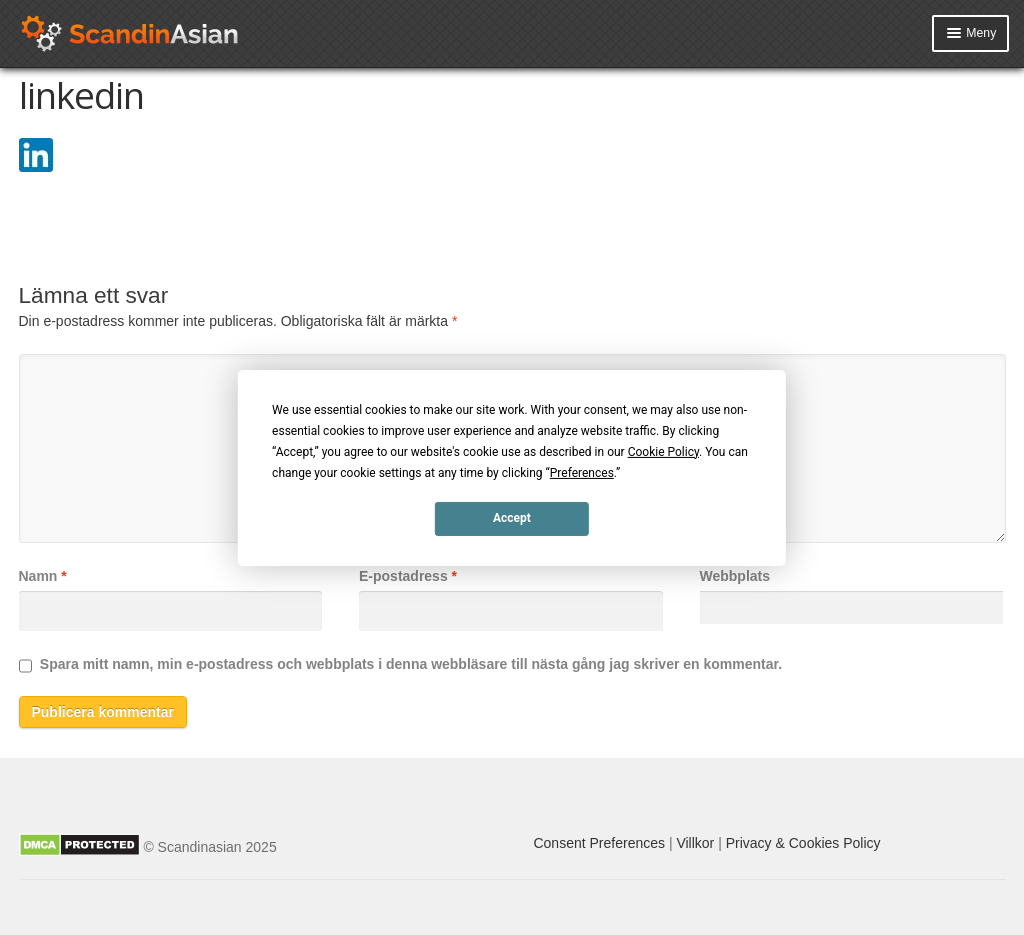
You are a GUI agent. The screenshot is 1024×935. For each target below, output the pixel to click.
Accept (512, 518)
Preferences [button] (582, 472)
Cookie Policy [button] (663, 451)
